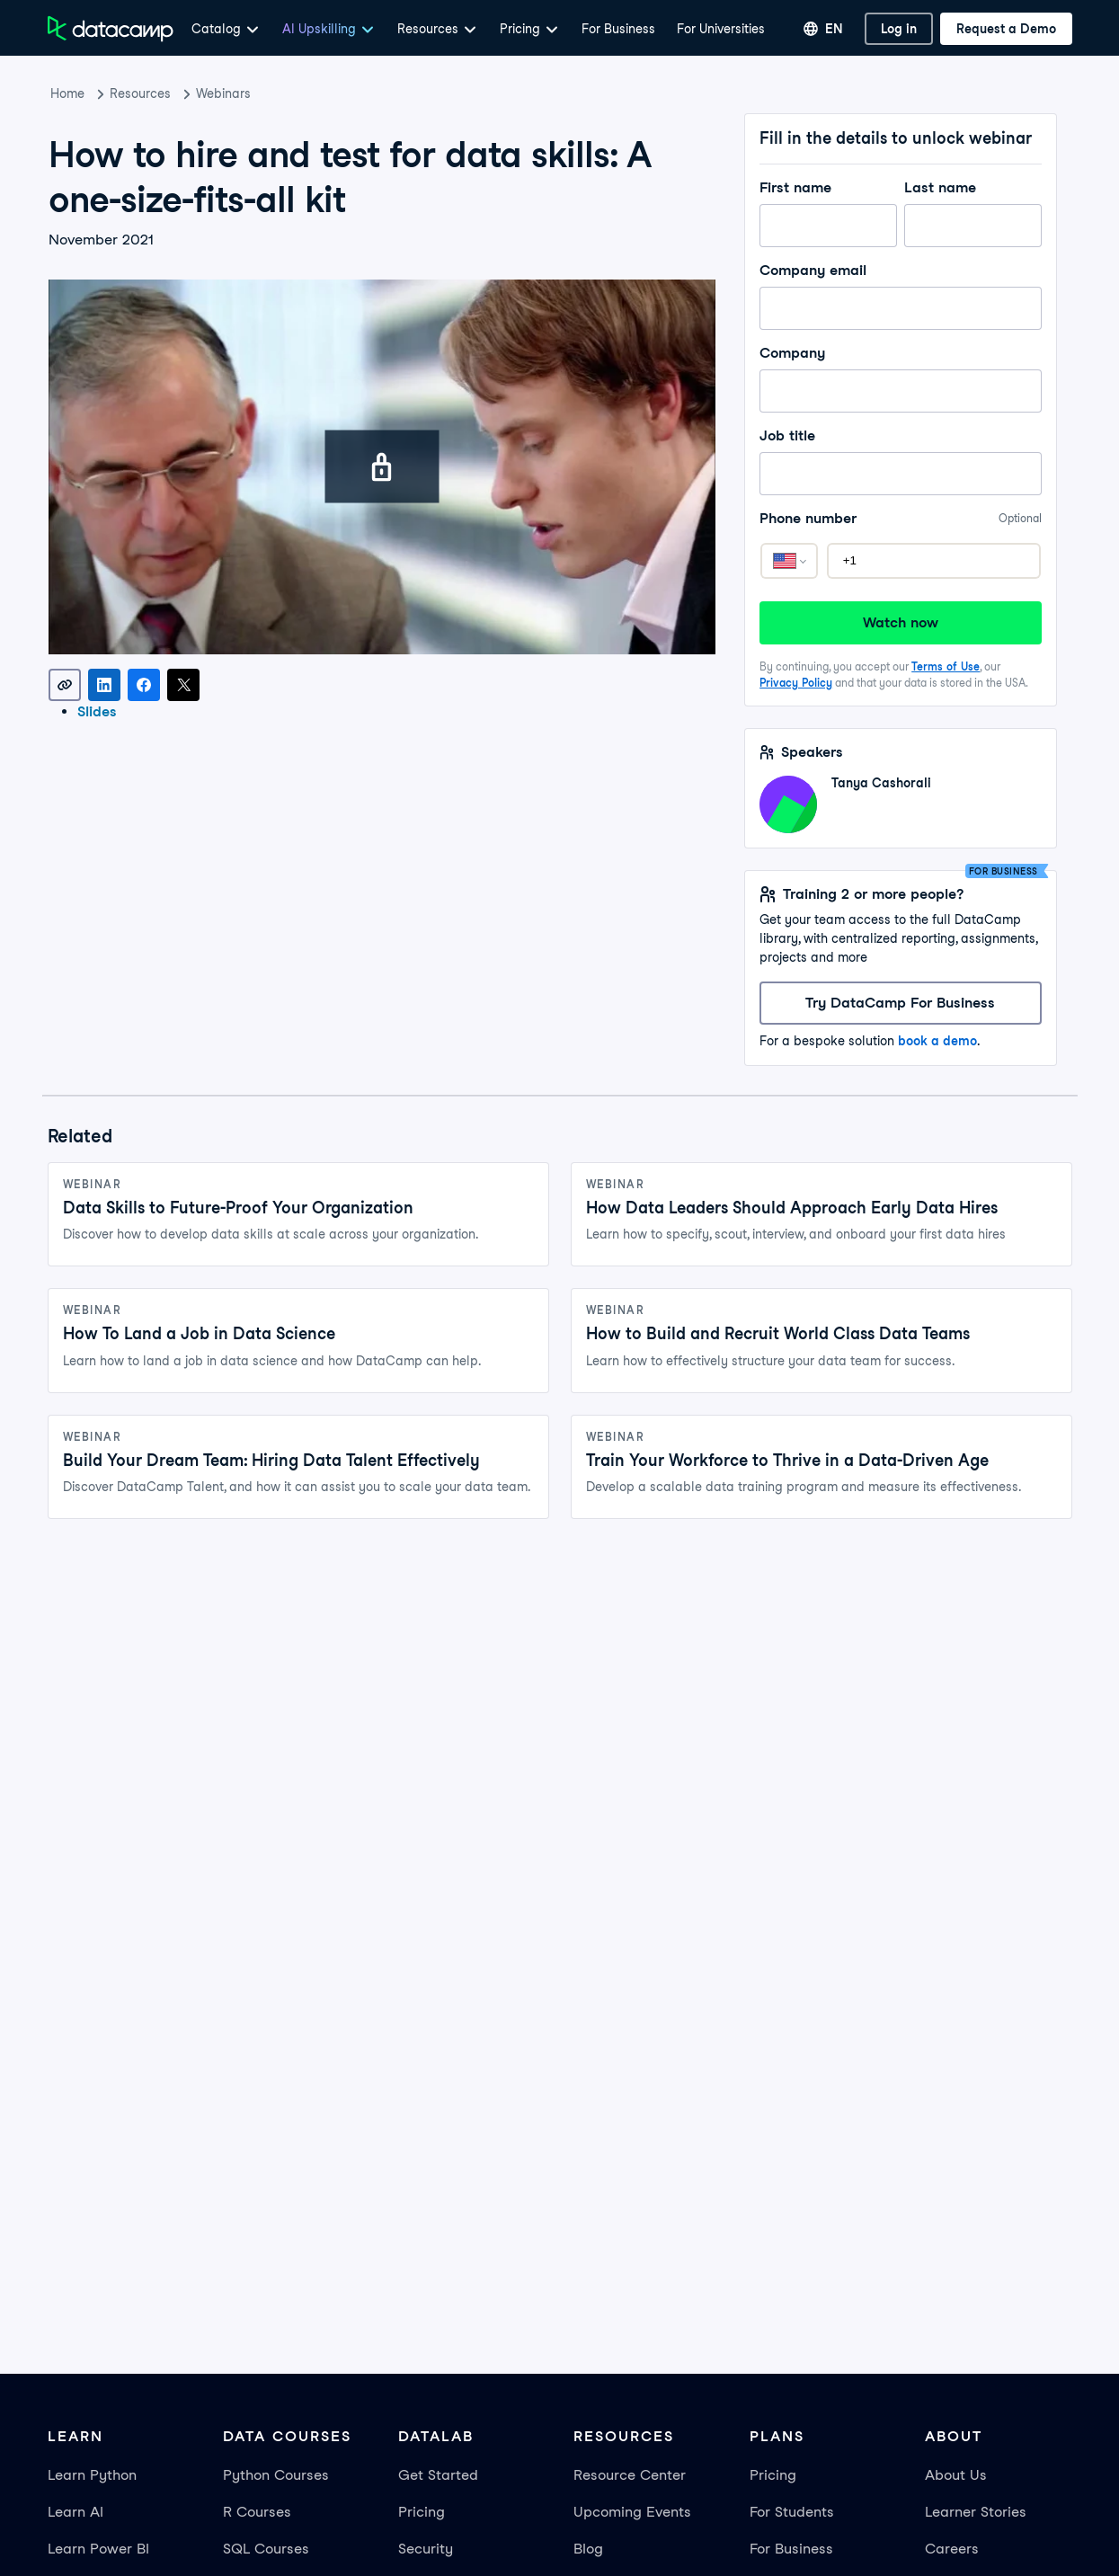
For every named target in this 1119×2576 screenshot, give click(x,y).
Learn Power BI (98, 2548)
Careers (952, 2548)
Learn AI (75, 2511)
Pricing (421, 2511)
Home (67, 93)
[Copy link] (65, 685)
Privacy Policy (795, 682)
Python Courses (276, 2474)
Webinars (223, 93)
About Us (956, 2474)
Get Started (438, 2474)
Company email (900, 271)
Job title (900, 436)
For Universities (721, 29)
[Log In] (899, 29)
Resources (140, 93)
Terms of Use (945, 666)
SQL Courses (266, 2548)
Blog (588, 2548)
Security (425, 2548)
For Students (792, 2511)
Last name (973, 188)
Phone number (900, 519)
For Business (618, 29)
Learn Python (92, 2474)
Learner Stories (975, 2511)
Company (900, 353)
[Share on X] (183, 685)
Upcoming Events (632, 2511)
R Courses (257, 2511)
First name (828, 188)
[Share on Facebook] (144, 685)
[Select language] (823, 29)
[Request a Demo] (1006, 29)
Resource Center (629, 2474)
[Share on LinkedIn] (104, 685)
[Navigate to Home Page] (110, 28)
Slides (97, 711)
